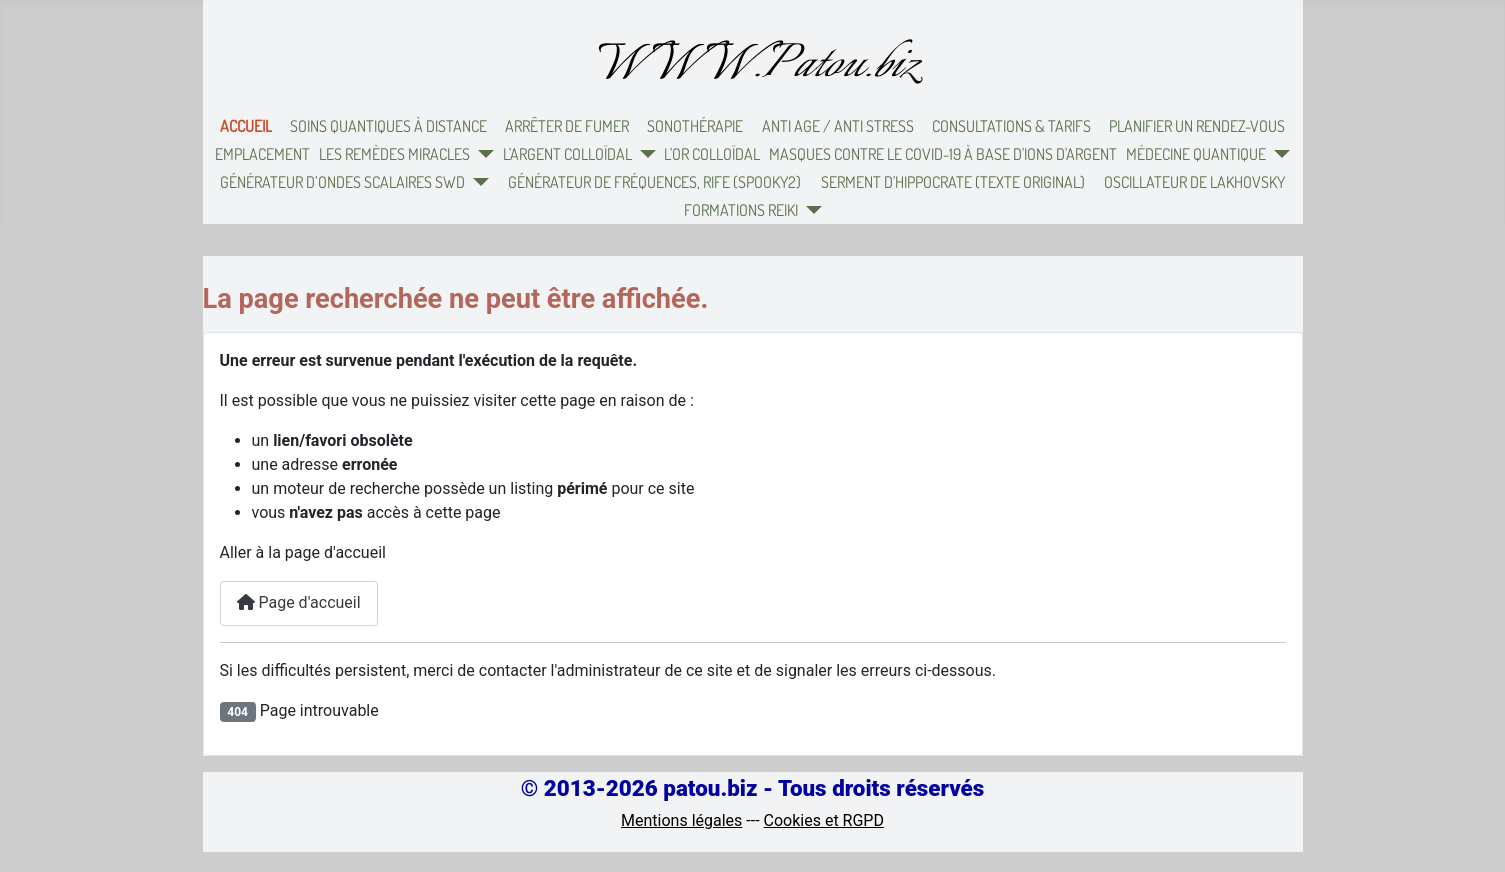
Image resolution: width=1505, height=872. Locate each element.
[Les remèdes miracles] (482, 154)
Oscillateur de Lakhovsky (1194, 182)
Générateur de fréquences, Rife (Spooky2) (654, 182)
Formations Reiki (741, 210)
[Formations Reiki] (810, 210)
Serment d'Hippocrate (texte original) (953, 182)
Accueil (246, 126)
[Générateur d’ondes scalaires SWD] (477, 182)
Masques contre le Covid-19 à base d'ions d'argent (943, 154)
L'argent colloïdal (567, 154)
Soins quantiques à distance (388, 126)
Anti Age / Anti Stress (838, 126)
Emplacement (262, 154)
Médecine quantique (1196, 154)
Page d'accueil (299, 602)
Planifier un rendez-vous (1197, 126)
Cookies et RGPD (824, 820)
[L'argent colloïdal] (644, 154)
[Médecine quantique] (1278, 154)
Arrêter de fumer (567, 126)
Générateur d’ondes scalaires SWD (342, 182)
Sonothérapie (695, 126)
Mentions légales (681, 820)
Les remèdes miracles (394, 154)
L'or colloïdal (712, 154)
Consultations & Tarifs (1011, 126)
